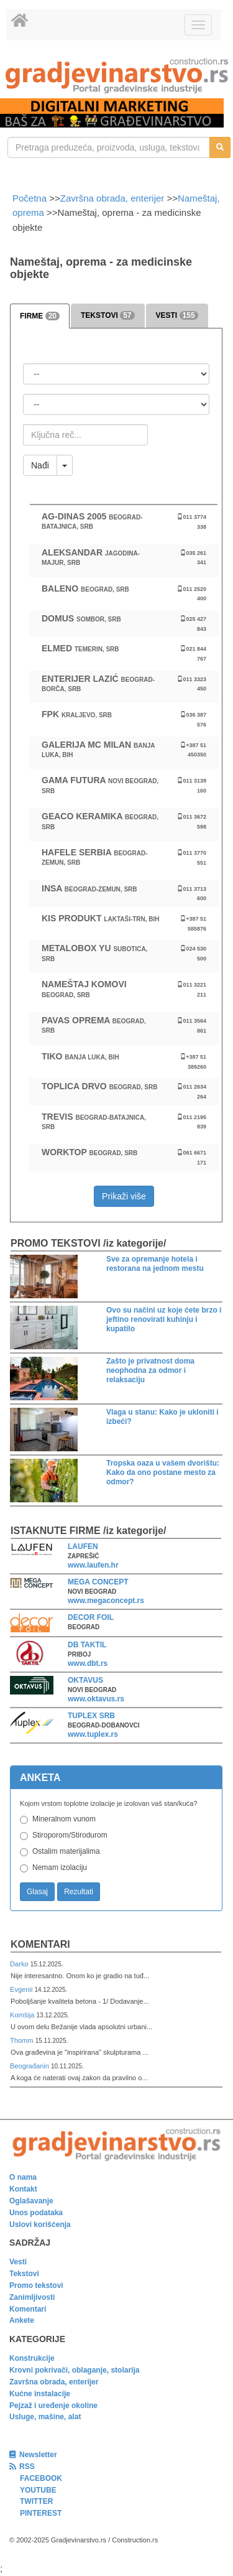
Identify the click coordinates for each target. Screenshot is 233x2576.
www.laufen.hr (93, 1565)
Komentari (40, 1944)
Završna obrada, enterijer (112, 198)
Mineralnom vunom (64, 1819)
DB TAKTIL (87, 1644)
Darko (20, 1964)
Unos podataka (36, 2212)
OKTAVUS (85, 1680)
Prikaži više (124, 1196)
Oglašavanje (31, 2201)
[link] (116, 75)
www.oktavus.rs (96, 1699)
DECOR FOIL (91, 1617)
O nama (23, 2177)
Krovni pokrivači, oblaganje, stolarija (74, 2370)
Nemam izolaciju (59, 1867)
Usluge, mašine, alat (45, 2416)
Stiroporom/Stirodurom (69, 1835)
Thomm (22, 2040)
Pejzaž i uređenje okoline (53, 2405)
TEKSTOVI (107, 315)
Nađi (40, 465)
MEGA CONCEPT (98, 1582)
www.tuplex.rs (93, 1734)
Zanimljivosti (32, 2297)
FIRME (40, 316)
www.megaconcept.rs (106, 1600)
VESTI (177, 315)
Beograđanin (30, 2066)
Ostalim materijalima (66, 1851)
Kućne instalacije (39, 2393)
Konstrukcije (32, 2358)
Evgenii (22, 1989)
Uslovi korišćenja (40, 2224)
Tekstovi (24, 2273)
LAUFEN (83, 1546)
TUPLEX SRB (91, 1715)
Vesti (18, 2261)
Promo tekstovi (36, 2285)
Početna (30, 198)
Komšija (23, 2015)
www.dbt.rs (87, 1663)
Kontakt (23, 2189)
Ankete (21, 2320)
